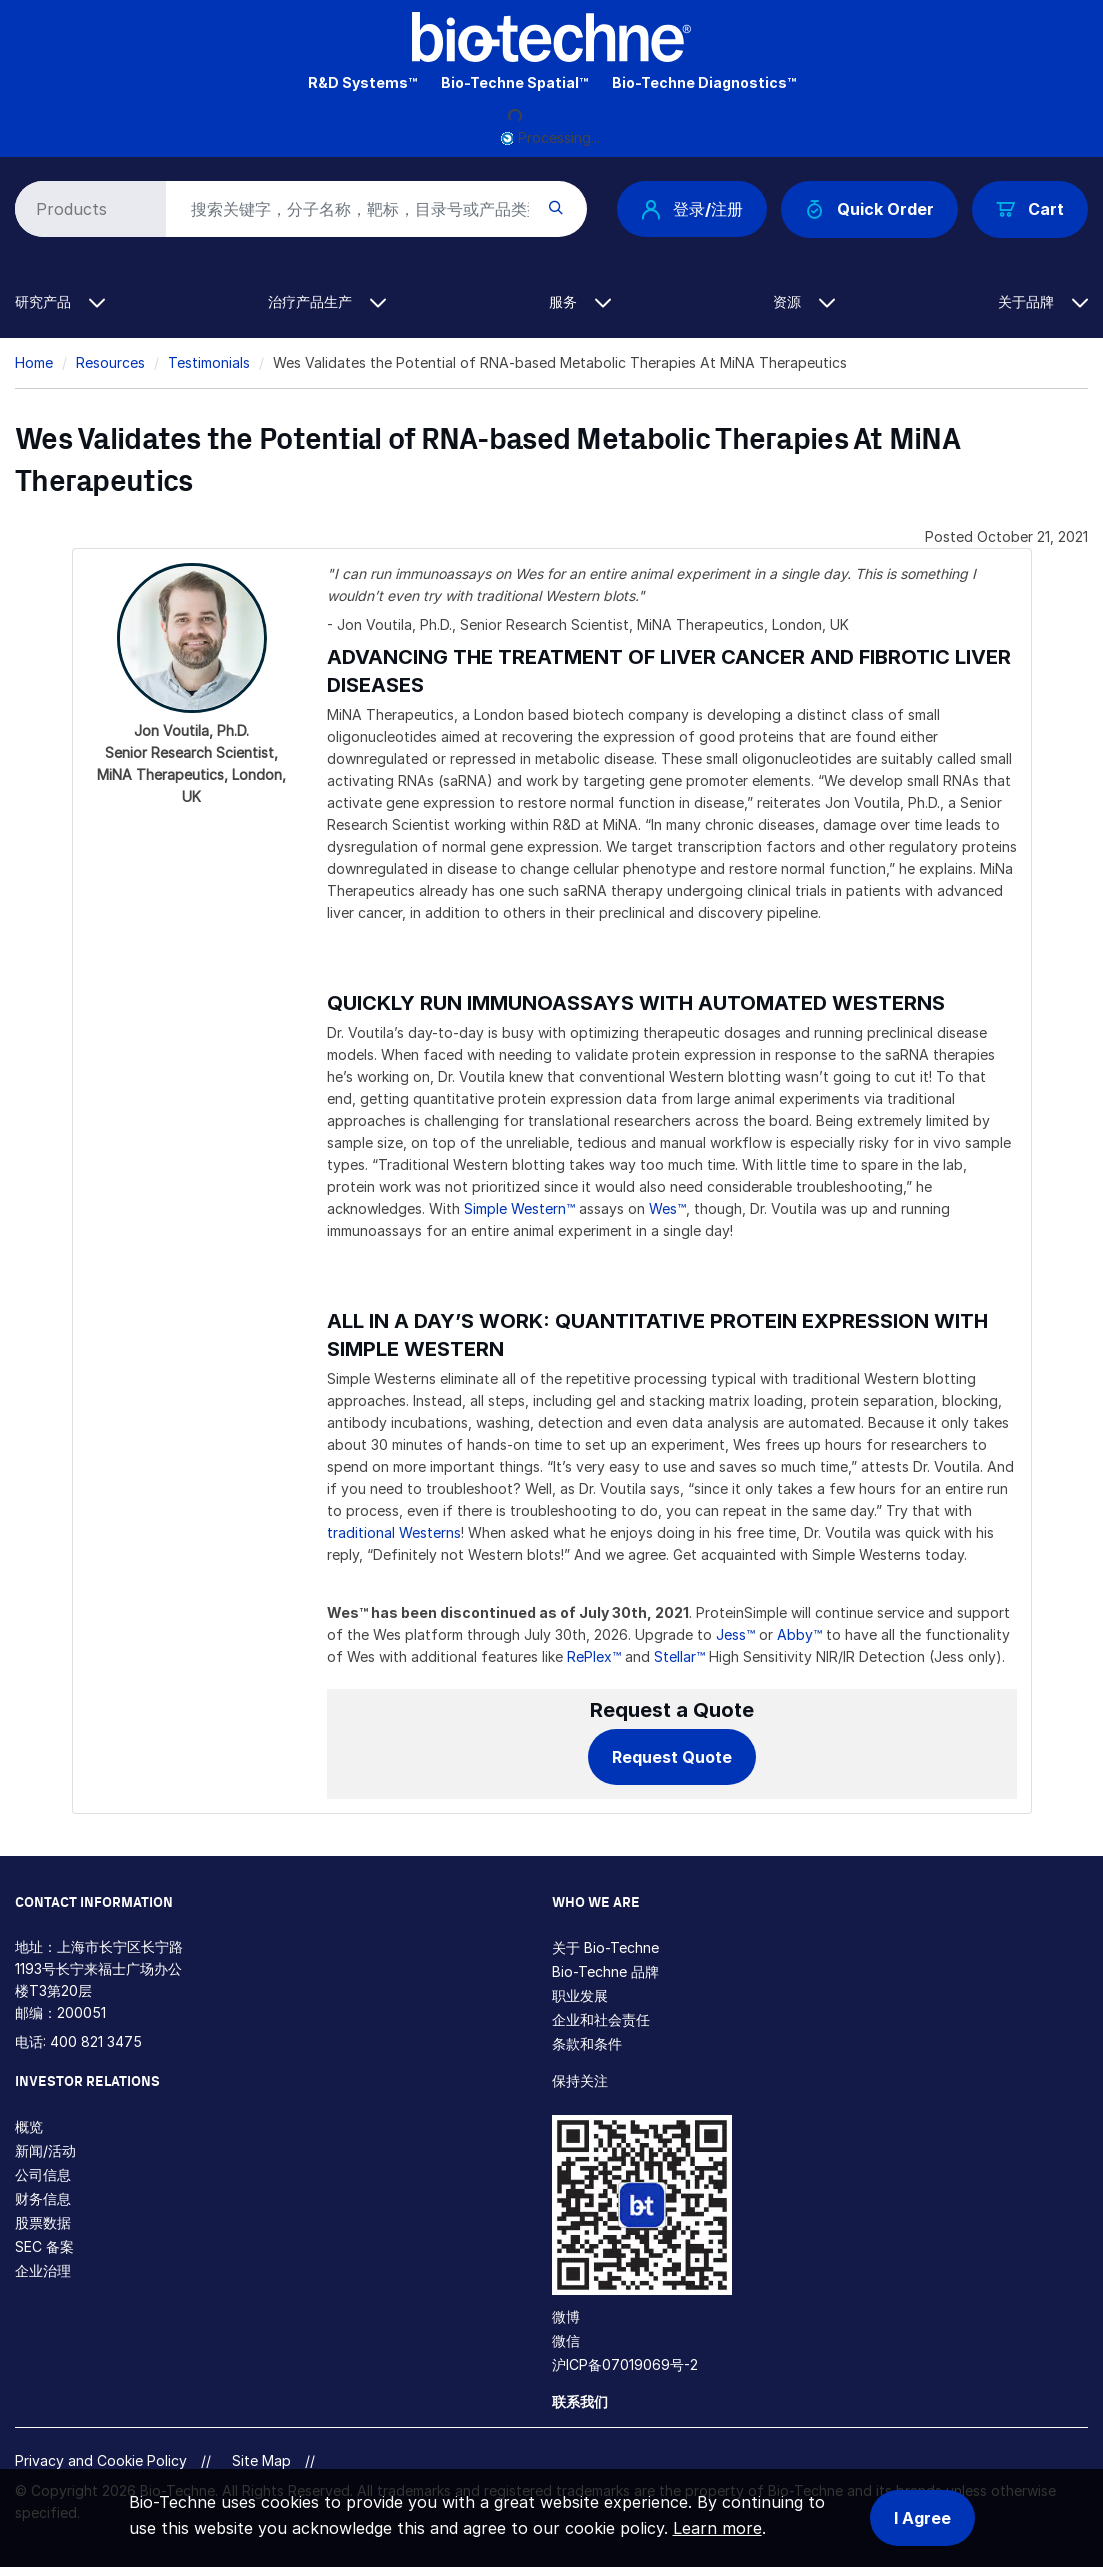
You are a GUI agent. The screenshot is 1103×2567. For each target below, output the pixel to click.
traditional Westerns (394, 1532)
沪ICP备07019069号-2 (625, 2364)
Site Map (261, 2460)
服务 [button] (580, 301)
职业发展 (580, 1995)
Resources (110, 362)
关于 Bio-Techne (605, 1947)
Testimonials (209, 362)
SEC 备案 (44, 2246)
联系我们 (580, 2401)
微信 (566, 2340)
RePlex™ (594, 1656)
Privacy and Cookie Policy (101, 2460)
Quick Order (869, 209)
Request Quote (672, 1757)
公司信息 (43, 2174)
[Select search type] (87, 209)
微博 (566, 2316)
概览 (29, 2126)
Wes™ (667, 1208)
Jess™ (735, 1634)
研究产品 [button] (60, 301)
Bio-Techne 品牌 (605, 1971)
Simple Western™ (519, 1208)
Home (34, 362)
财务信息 (43, 2198)
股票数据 (43, 2222)
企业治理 (43, 2270)
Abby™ (799, 1634)
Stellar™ (679, 1656)
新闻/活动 (45, 2150)
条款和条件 (587, 2043)
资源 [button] (804, 301)
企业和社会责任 (601, 2019)
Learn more (717, 2528)
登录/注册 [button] (692, 209)
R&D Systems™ (362, 82)
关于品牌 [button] (1043, 301)
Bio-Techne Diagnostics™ (704, 82)
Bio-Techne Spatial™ (514, 82)
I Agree (922, 2518)
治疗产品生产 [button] (327, 301)
